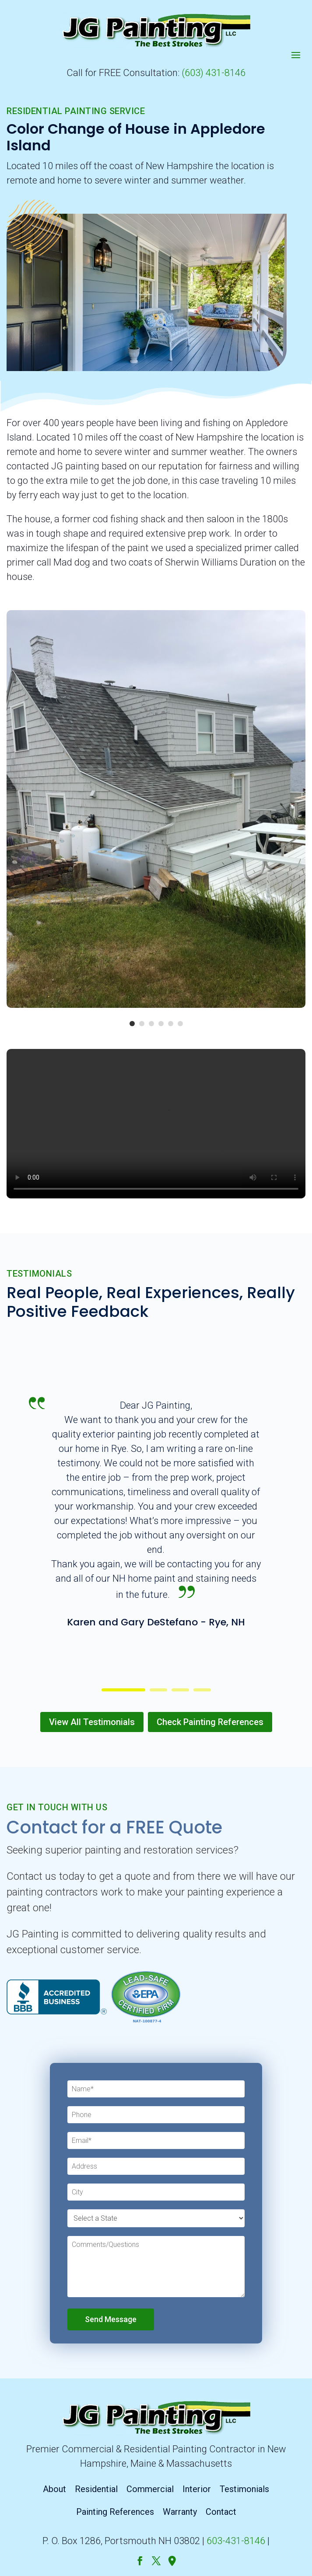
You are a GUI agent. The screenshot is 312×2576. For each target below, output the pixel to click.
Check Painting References (210, 1722)
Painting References (115, 2512)
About (54, 2489)
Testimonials (244, 2489)
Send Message (111, 2319)
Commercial (150, 2489)
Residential (96, 2489)
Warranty (180, 2512)
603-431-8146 (236, 2540)
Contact (221, 2512)
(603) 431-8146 (213, 72)
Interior (196, 2489)
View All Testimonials (92, 1722)
